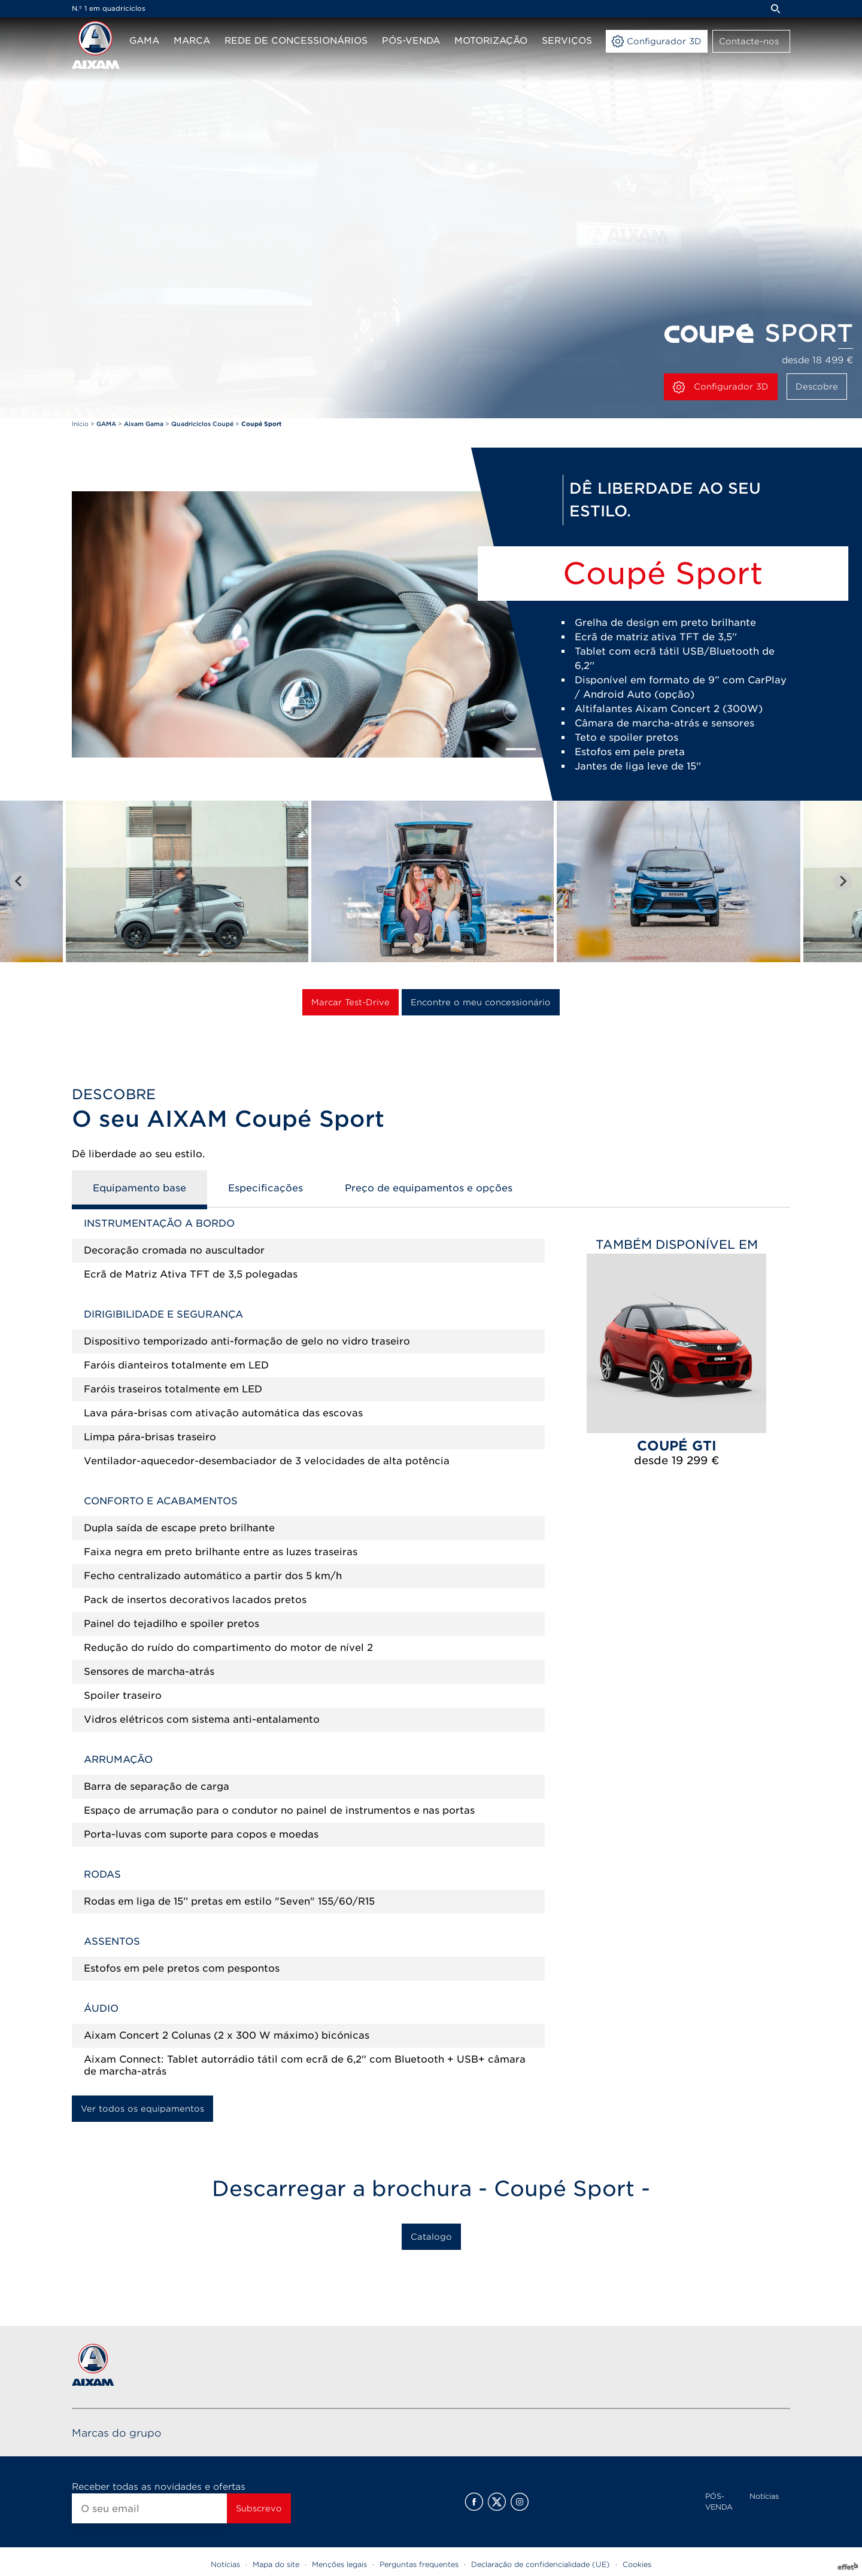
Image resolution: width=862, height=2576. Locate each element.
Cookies (637, 2564)
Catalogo (431, 2237)
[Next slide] (842, 881)
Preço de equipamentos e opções (428, 1188)
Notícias (764, 2496)
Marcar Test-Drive (350, 1002)
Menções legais (339, 2564)
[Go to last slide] (19, 881)
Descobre (817, 386)
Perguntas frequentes (419, 2564)
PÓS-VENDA (719, 2501)
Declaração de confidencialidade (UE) (540, 2564)
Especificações (265, 1188)
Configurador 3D (721, 387)
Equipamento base (139, 1188)
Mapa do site (276, 2564)
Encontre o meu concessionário (481, 1002)
